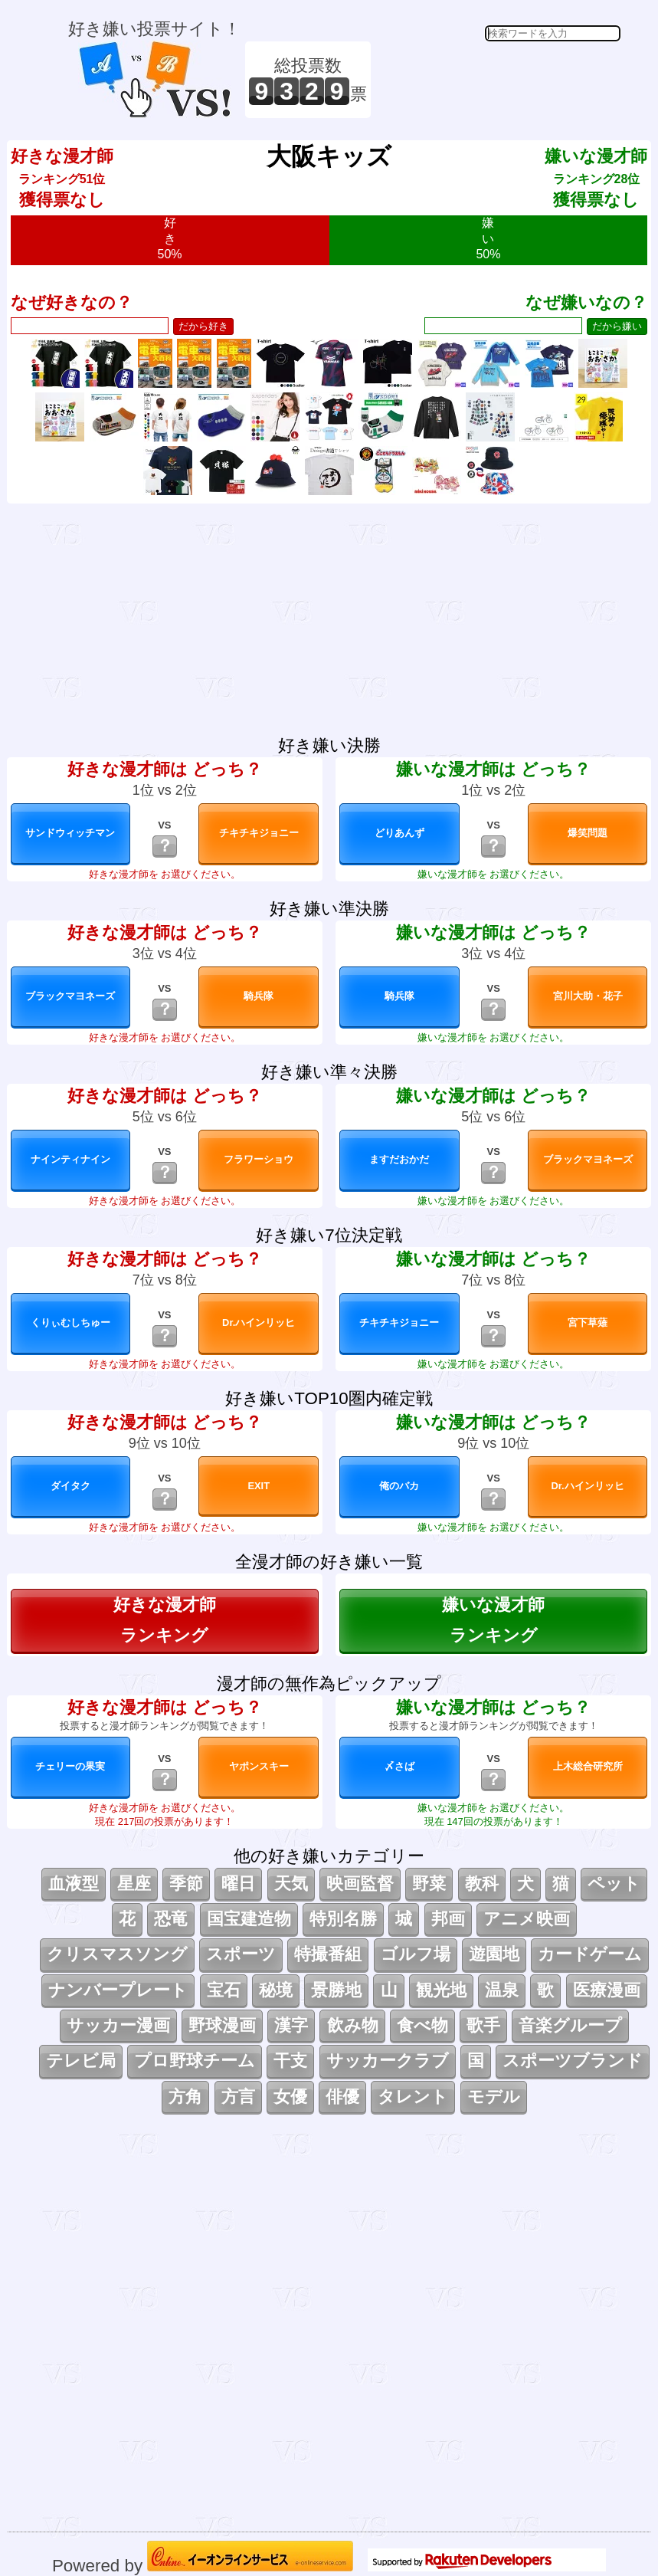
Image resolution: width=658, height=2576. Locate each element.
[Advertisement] (497, 79)
